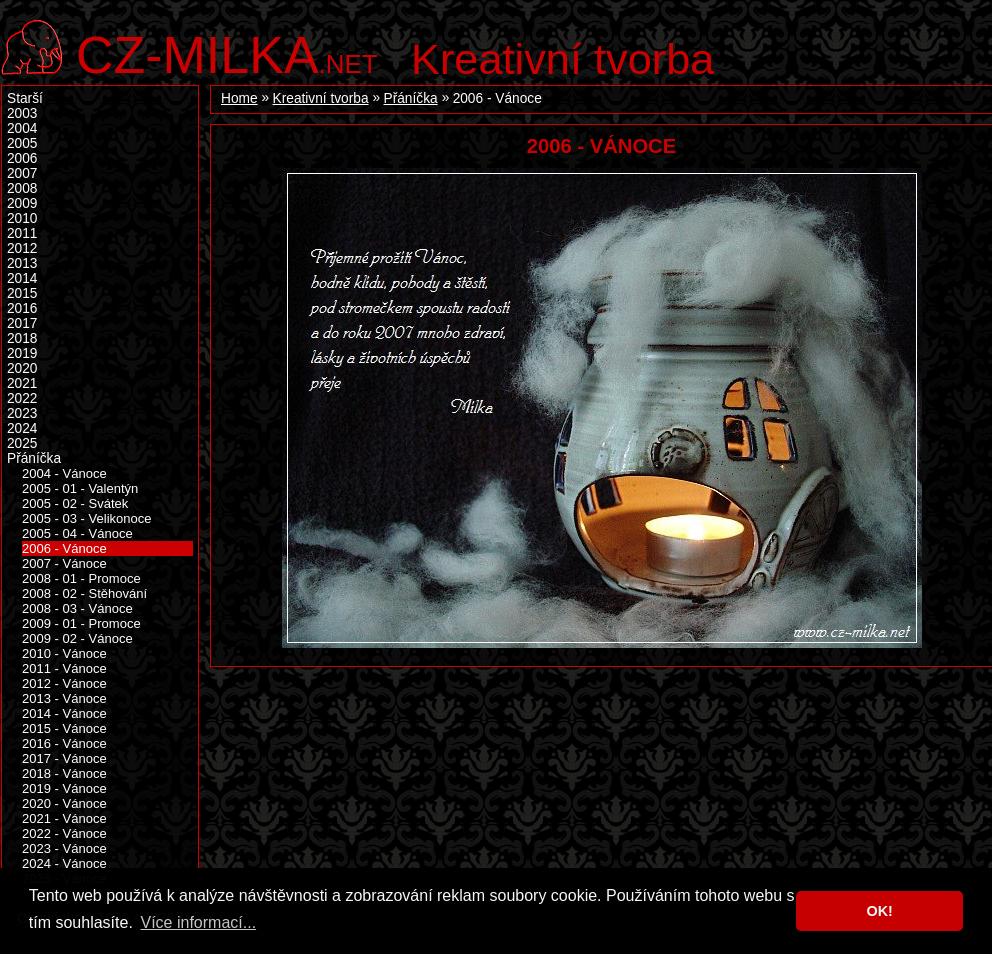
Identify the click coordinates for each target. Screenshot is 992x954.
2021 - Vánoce (64, 818)
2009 (22, 203)
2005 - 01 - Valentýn (80, 488)
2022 (22, 398)
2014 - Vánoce (64, 713)
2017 (22, 323)
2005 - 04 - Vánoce (77, 533)
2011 (22, 233)
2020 (22, 368)
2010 (22, 218)
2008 (22, 188)
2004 (22, 128)
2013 (22, 263)
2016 (22, 308)
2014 (22, 278)
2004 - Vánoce (64, 473)
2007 (22, 173)
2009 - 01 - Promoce (81, 623)
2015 (22, 293)
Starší (25, 98)
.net (227, 52)
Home (239, 98)
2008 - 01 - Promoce (81, 578)
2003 (22, 113)
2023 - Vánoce (64, 848)
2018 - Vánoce (64, 773)
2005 (22, 143)
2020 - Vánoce (64, 803)
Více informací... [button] (198, 922)
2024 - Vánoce (64, 863)
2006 (22, 158)
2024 (22, 428)
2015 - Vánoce (64, 728)
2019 (22, 353)
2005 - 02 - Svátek (75, 503)
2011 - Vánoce (64, 668)
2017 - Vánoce (64, 758)
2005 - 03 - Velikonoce (87, 518)
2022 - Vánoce (64, 833)
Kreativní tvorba (562, 59)
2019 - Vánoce (64, 788)
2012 (22, 248)
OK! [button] (879, 911)
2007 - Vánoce (64, 563)
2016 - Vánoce (64, 743)
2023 (22, 413)
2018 (22, 338)
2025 (22, 443)
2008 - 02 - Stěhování (84, 593)
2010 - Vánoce (64, 653)
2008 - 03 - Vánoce (77, 608)
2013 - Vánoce (64, 698)
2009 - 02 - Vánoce (77, 638)
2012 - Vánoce (64, 683)
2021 (22, 383)
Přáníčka (411, 98)
